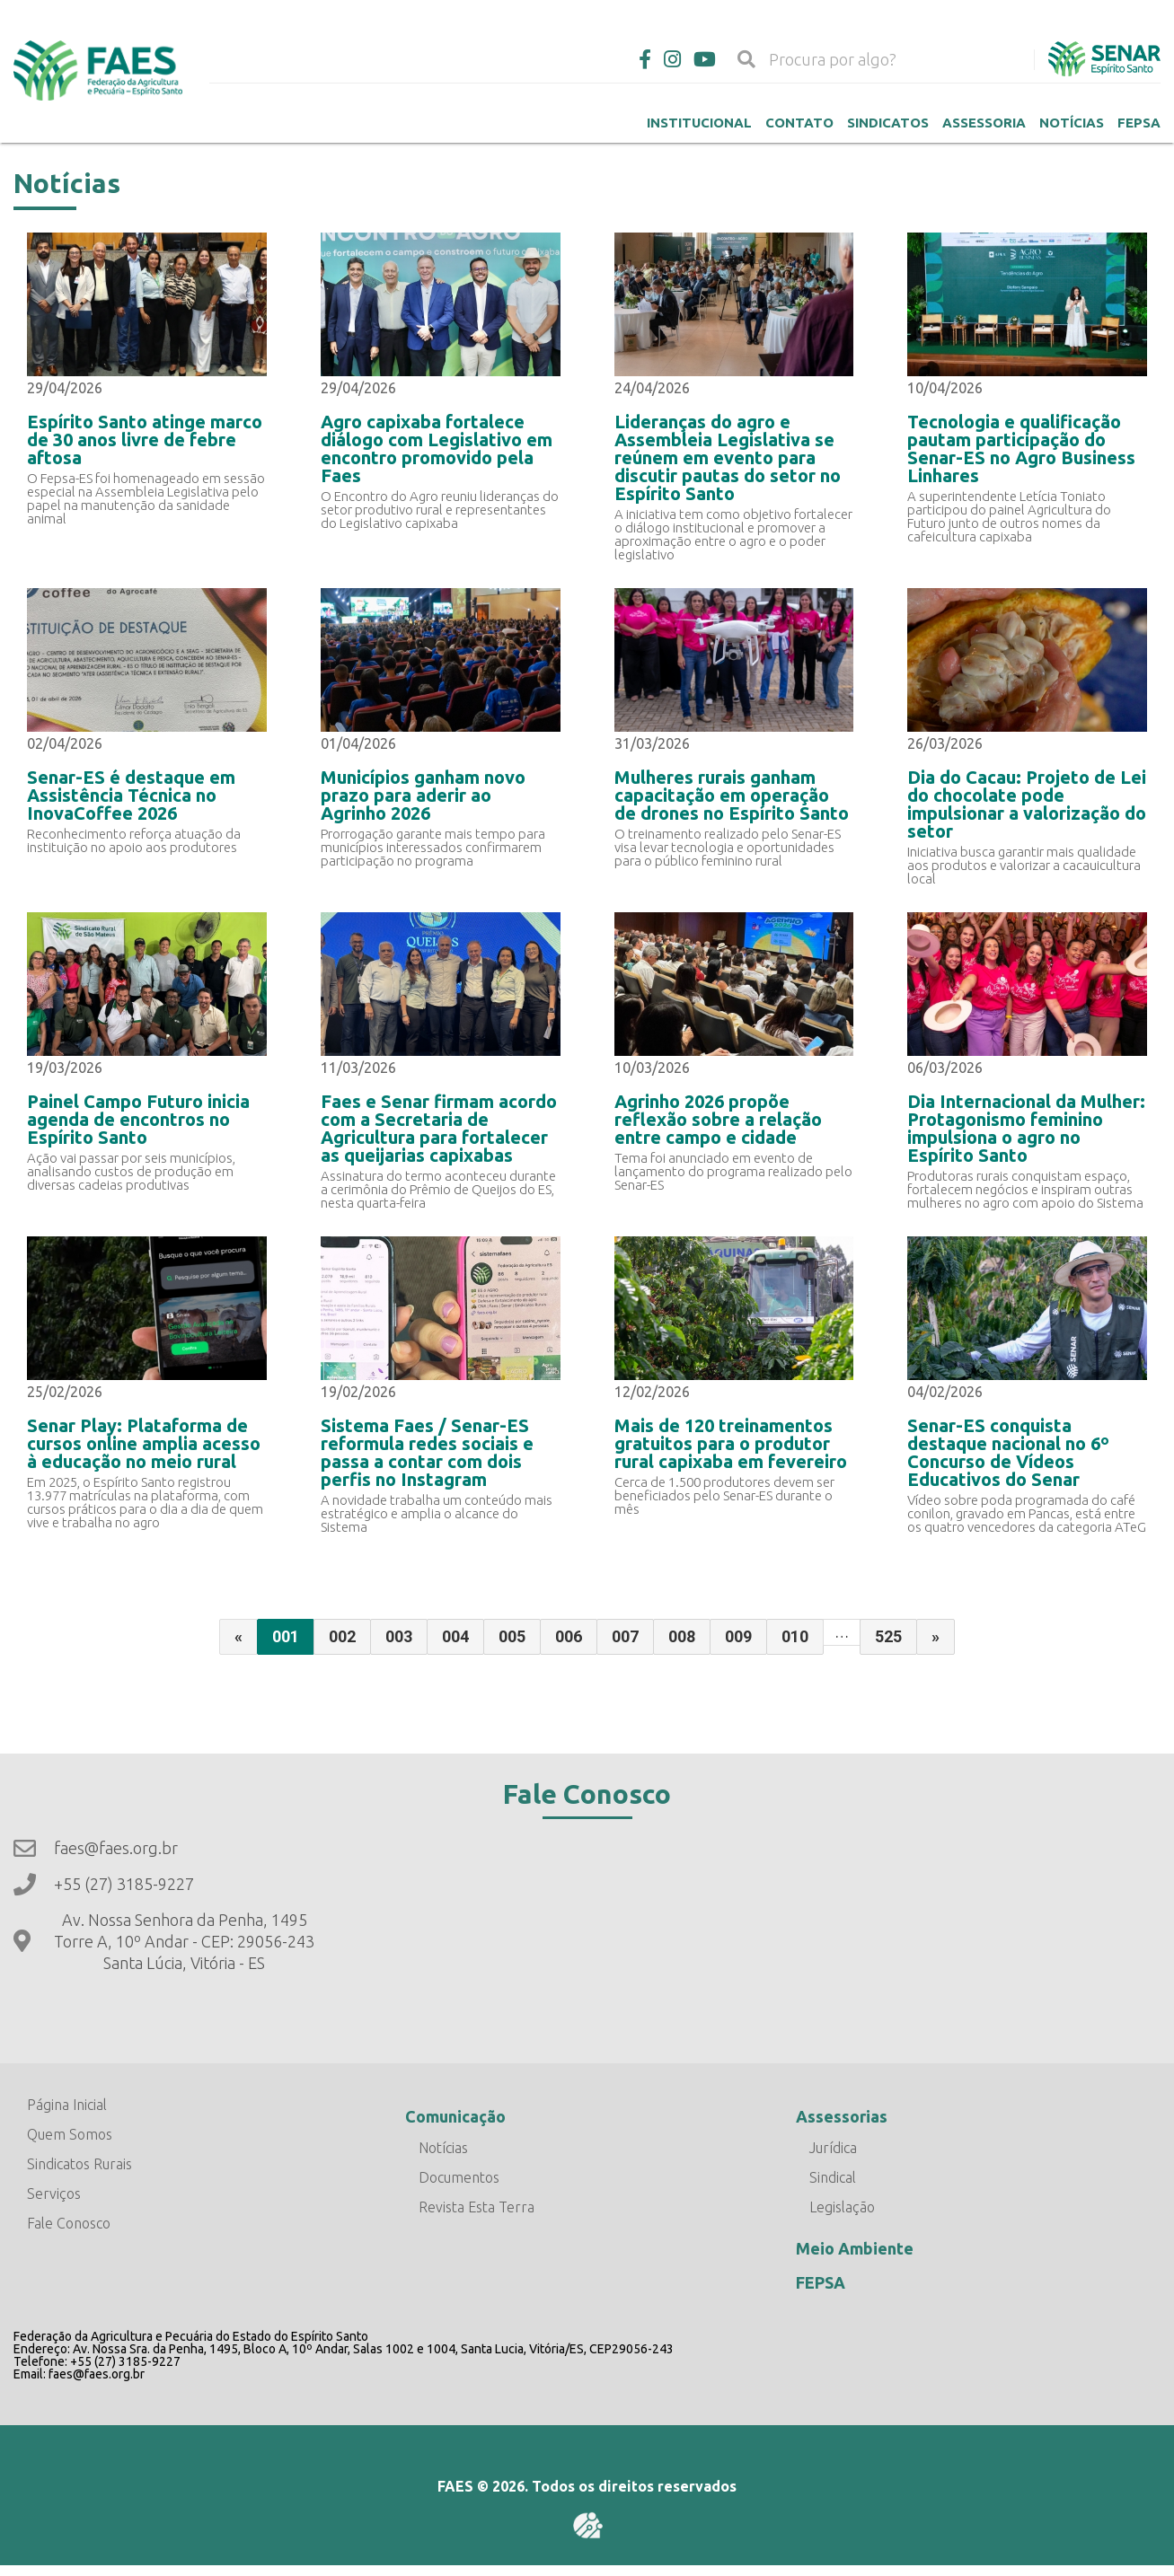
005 (512, 1636)
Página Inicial (67, 2105)
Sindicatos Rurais (79, 2164)
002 (342, 1636)
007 (625, 1636)
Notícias (1071, 122)
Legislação (842, 2207)
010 (794, 1636)
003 (398, 1636)
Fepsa (1139, 122)
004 (455, 1636)
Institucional (699, 122)
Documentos (459, 2177)
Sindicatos (888, 122)
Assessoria (984, 122)
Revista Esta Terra (476, 2207)
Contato (799, 122)
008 (681, 1636)
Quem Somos (69, 2134)
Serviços (54, 2193)
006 (568, 1636)
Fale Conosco (68, 2223)
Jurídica (833, 2148)
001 (285, 1636)
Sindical (832, 2177)
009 (738, 1636)
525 (888, 1636)
